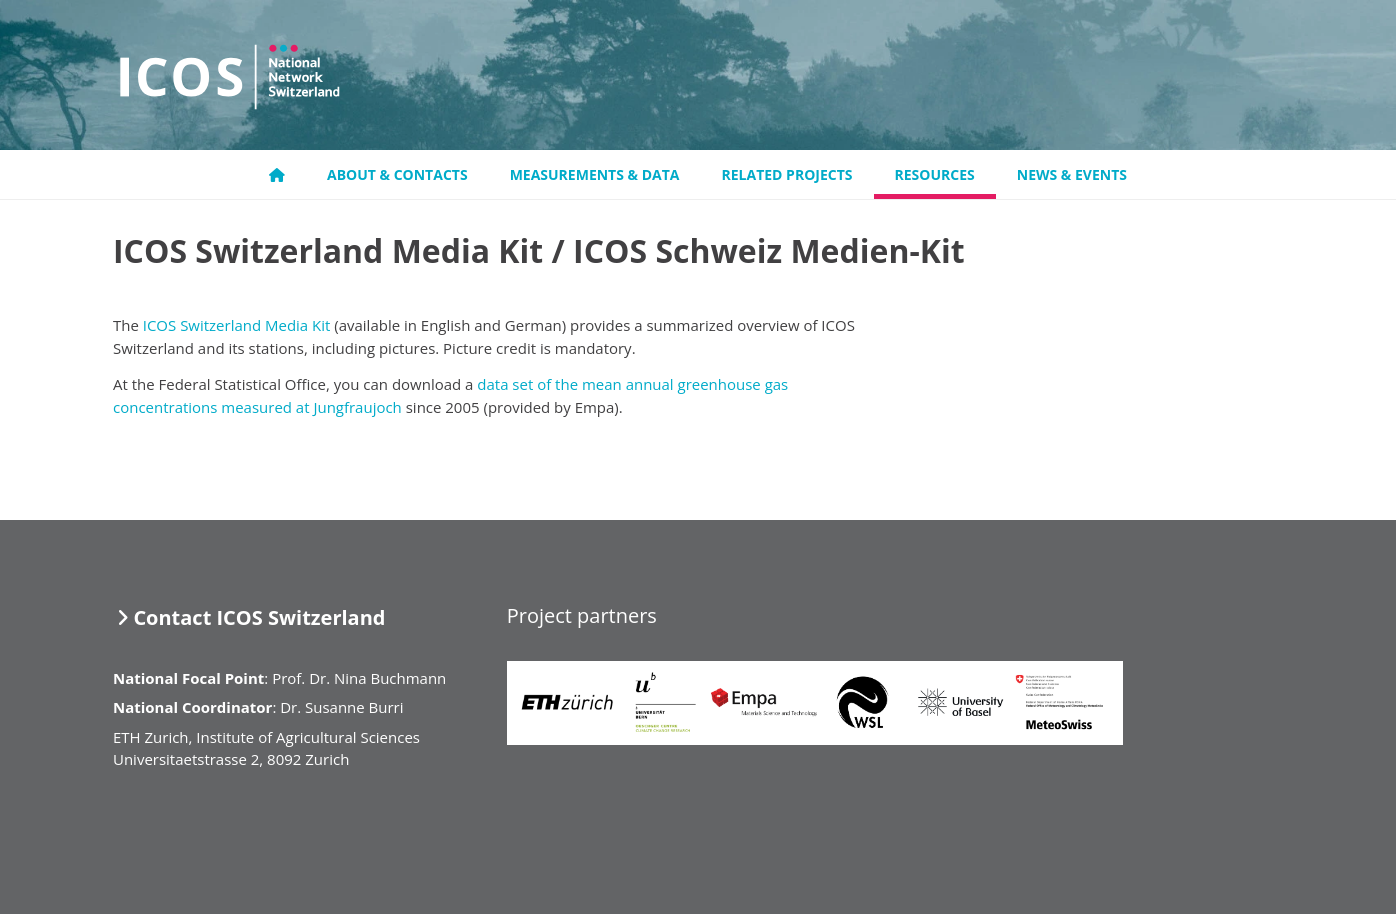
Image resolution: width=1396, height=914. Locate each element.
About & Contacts (397, 174)
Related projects (787, 174)
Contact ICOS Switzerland (259, 617)
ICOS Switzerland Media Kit (237, 325)
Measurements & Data (595, 174)
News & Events (1072, 174)
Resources (935, 174)
